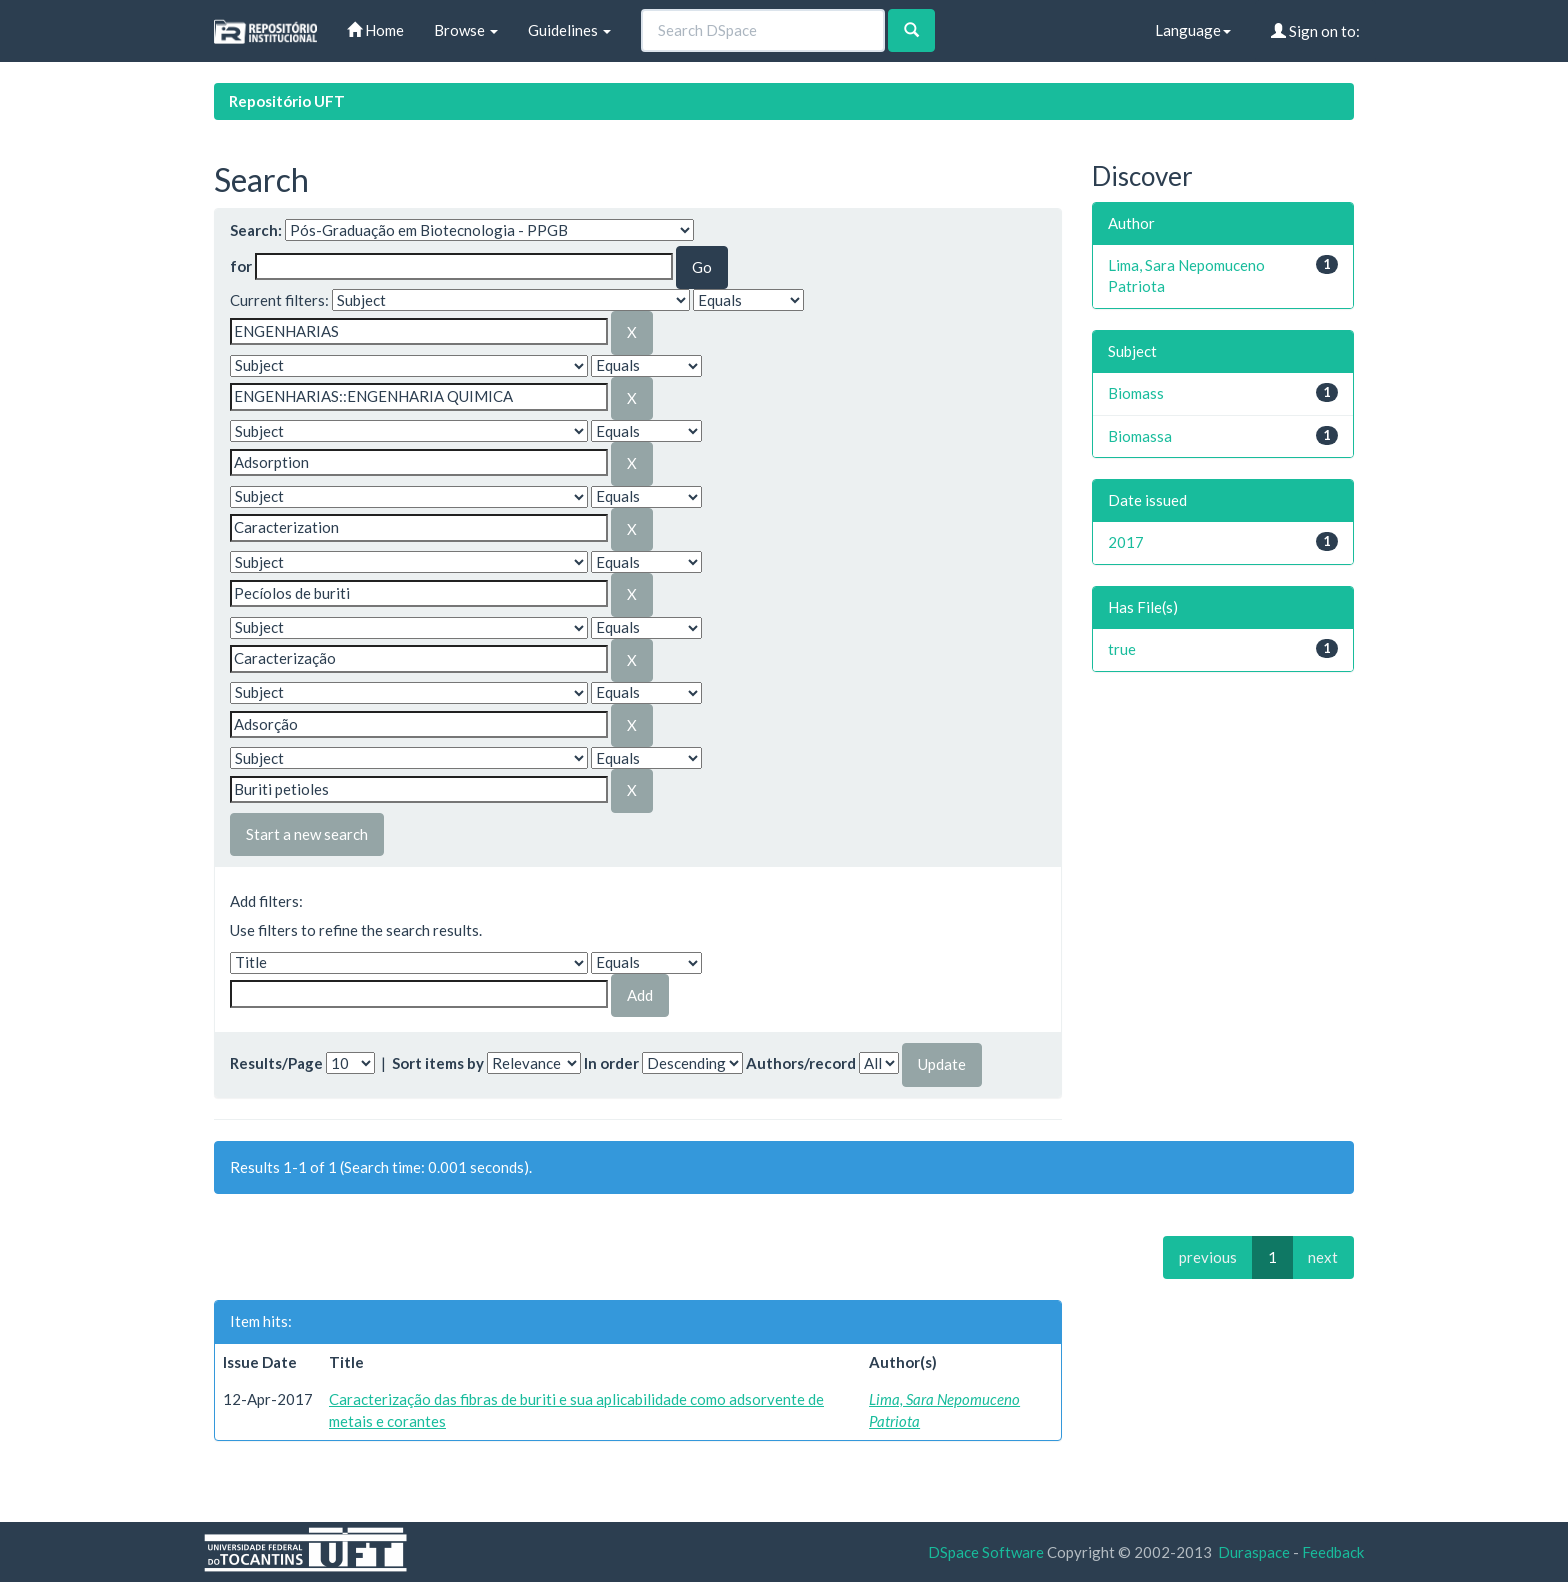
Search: (256, 230)
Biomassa (1140, 436)
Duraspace (1254, 1552)
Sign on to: (1315, 31)
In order (611, 1063)
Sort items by (438, 1063)
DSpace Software (986, 1552)
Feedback (1333, 1552)
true (1122, 649)
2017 (1126, 542)
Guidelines (569, 30)
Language (1193, 30)
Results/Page (276, 1063)
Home (375, 30)
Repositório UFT (287, 101)
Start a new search (307, 834)
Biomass (1136, 393)
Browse (466, 30)
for (241, 266)
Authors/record (801, 1063)
